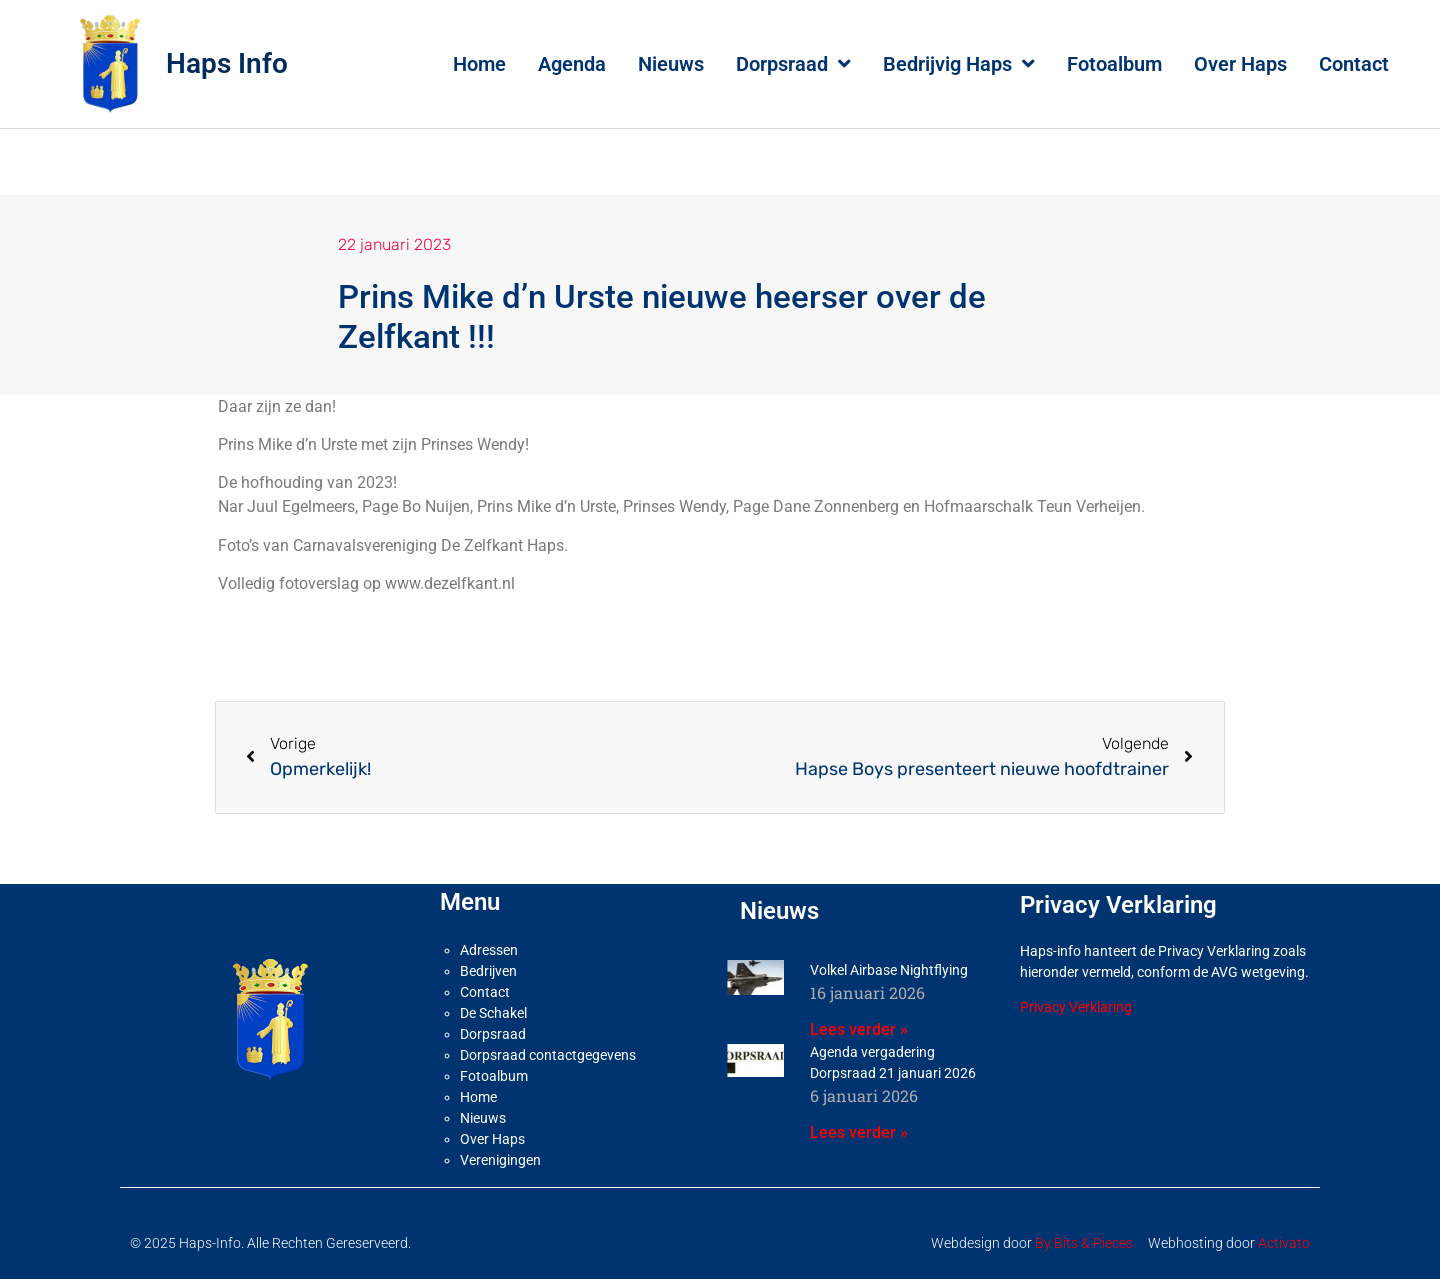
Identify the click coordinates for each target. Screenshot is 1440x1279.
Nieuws (671, 64)
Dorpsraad (793, 64)
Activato (1284, 1243)
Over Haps (1240, 64)
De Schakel (493, 1013)
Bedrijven (488, 971)
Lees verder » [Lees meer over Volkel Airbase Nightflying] (859, 1029)
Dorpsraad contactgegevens (548, 1055)
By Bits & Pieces (1084, 1243)
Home (479, 64)
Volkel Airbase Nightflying (889, 970)
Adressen (489, 950)
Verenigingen (500, 1160)
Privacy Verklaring (1076, 1007)
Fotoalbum (1114, 64)
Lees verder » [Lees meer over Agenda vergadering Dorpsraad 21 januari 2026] (859, 1132)
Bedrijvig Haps (959, 64)
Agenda (572, 64)
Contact (1354, 64)
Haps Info (227, 63)
